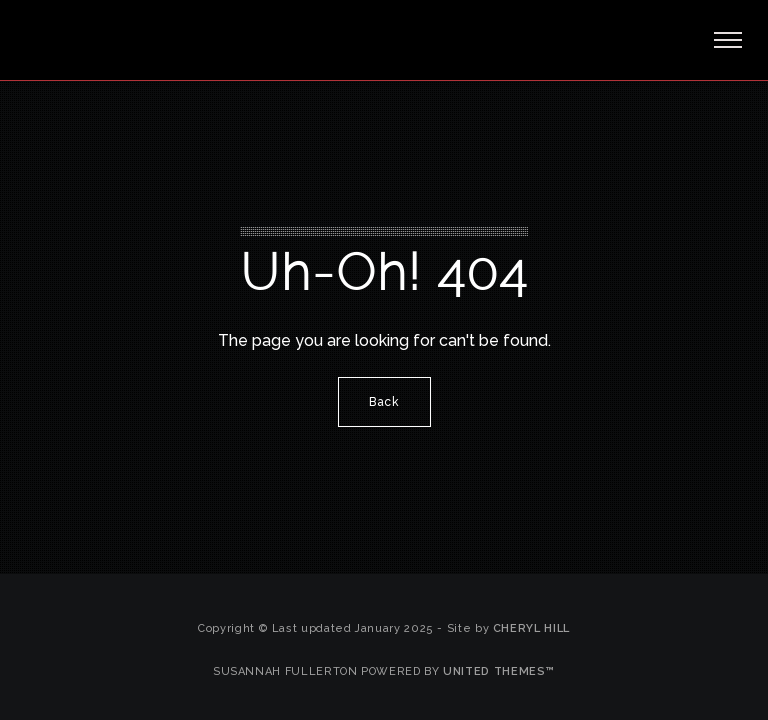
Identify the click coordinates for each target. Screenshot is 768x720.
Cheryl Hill (531, 628)
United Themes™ (499, 671)
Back (384, 402)
